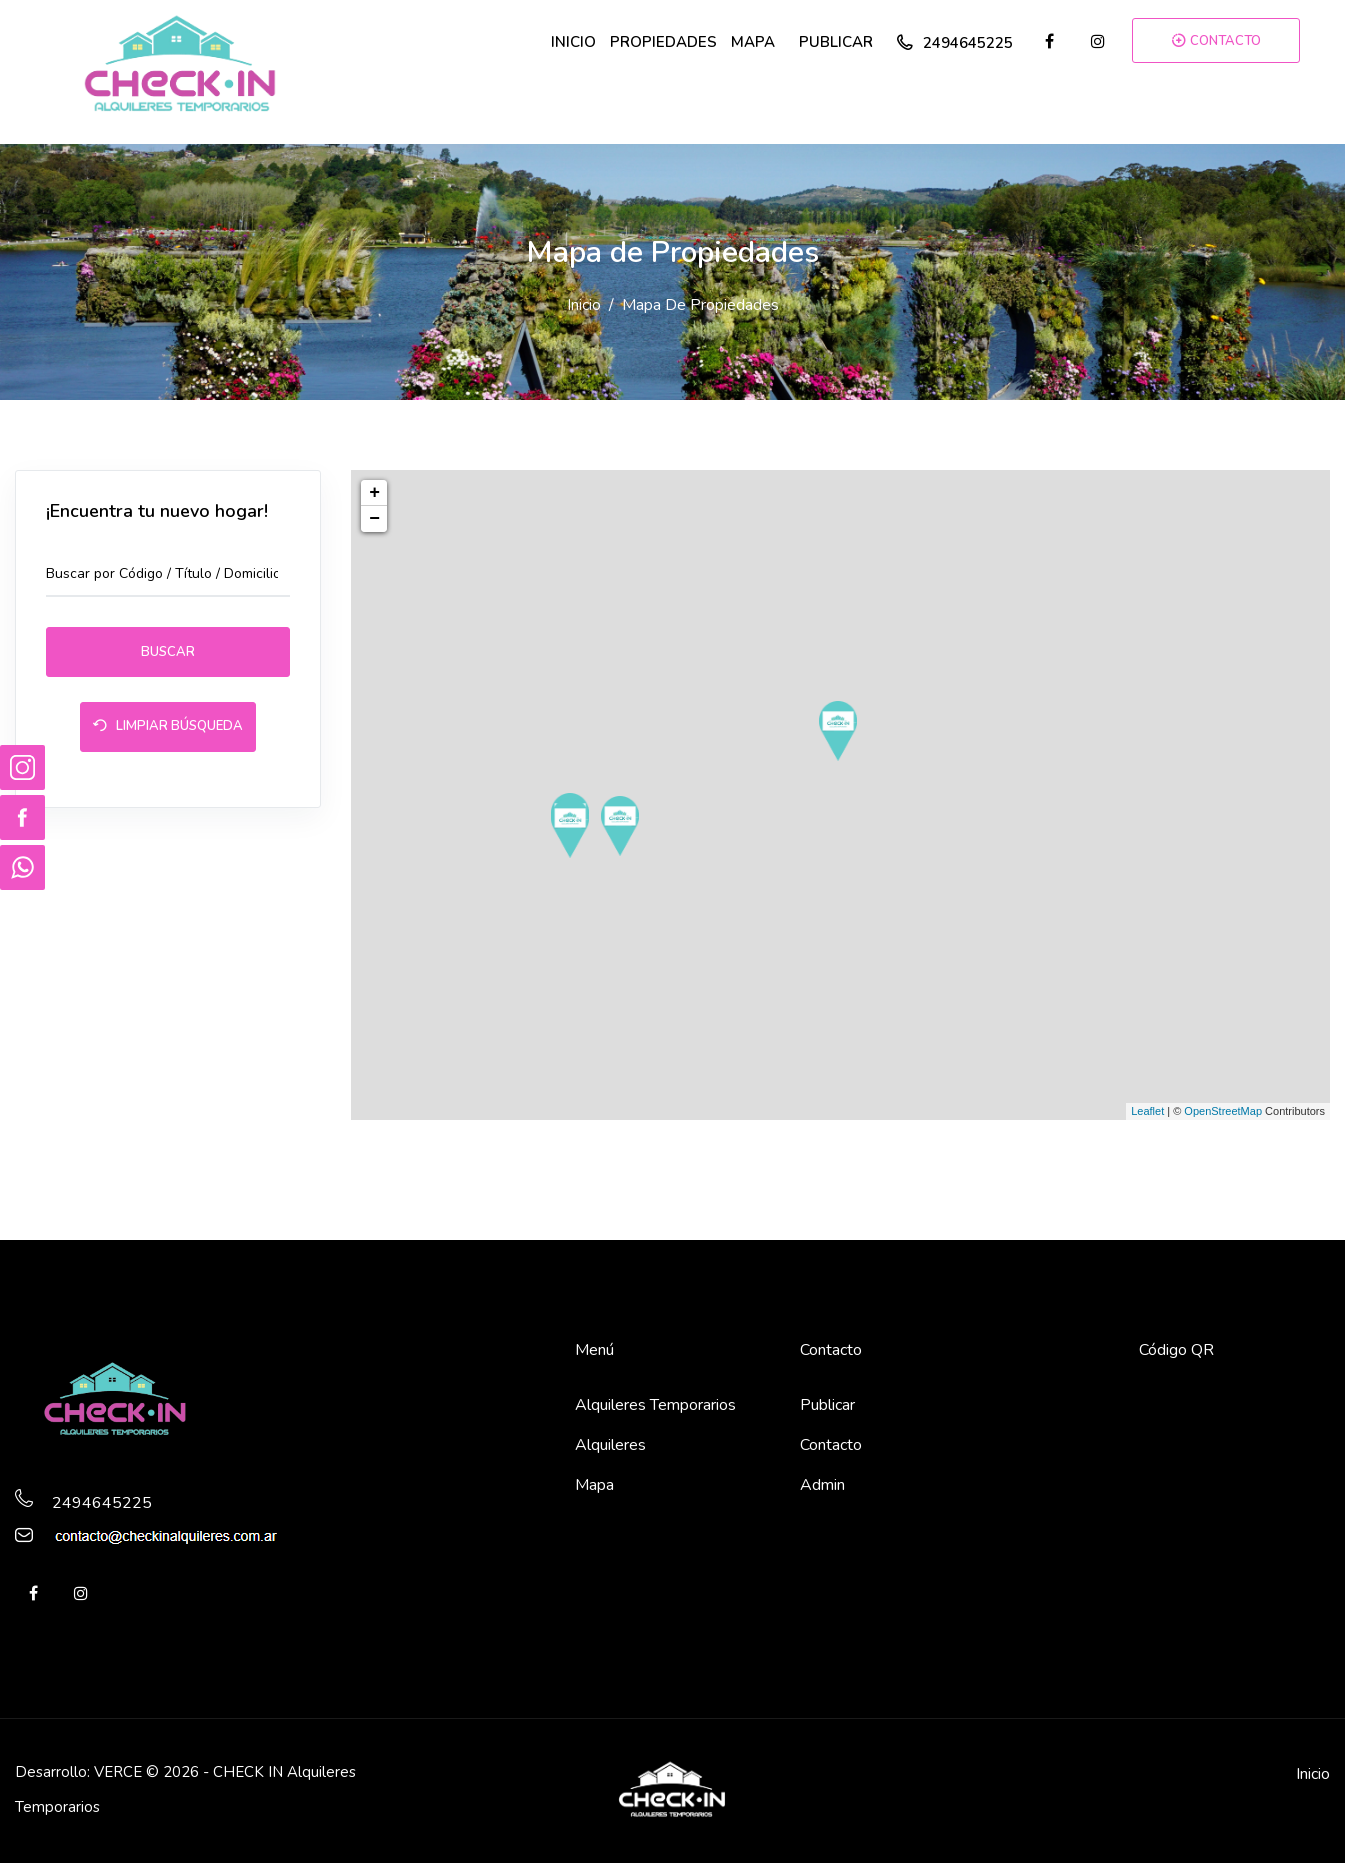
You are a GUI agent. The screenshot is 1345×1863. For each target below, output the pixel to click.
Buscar (168, 652)
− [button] (374, 519)
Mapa (594, 1485)
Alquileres (610, 1445)
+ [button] (374, 493)
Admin (822, 1485)
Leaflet (1147, 1111)
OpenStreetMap (1223, 1111)
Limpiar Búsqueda (168, 728)
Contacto (831, 1445)
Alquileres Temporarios (655, 1405)
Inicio (584, 305)
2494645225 (955, 43)
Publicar (827, 1405)
